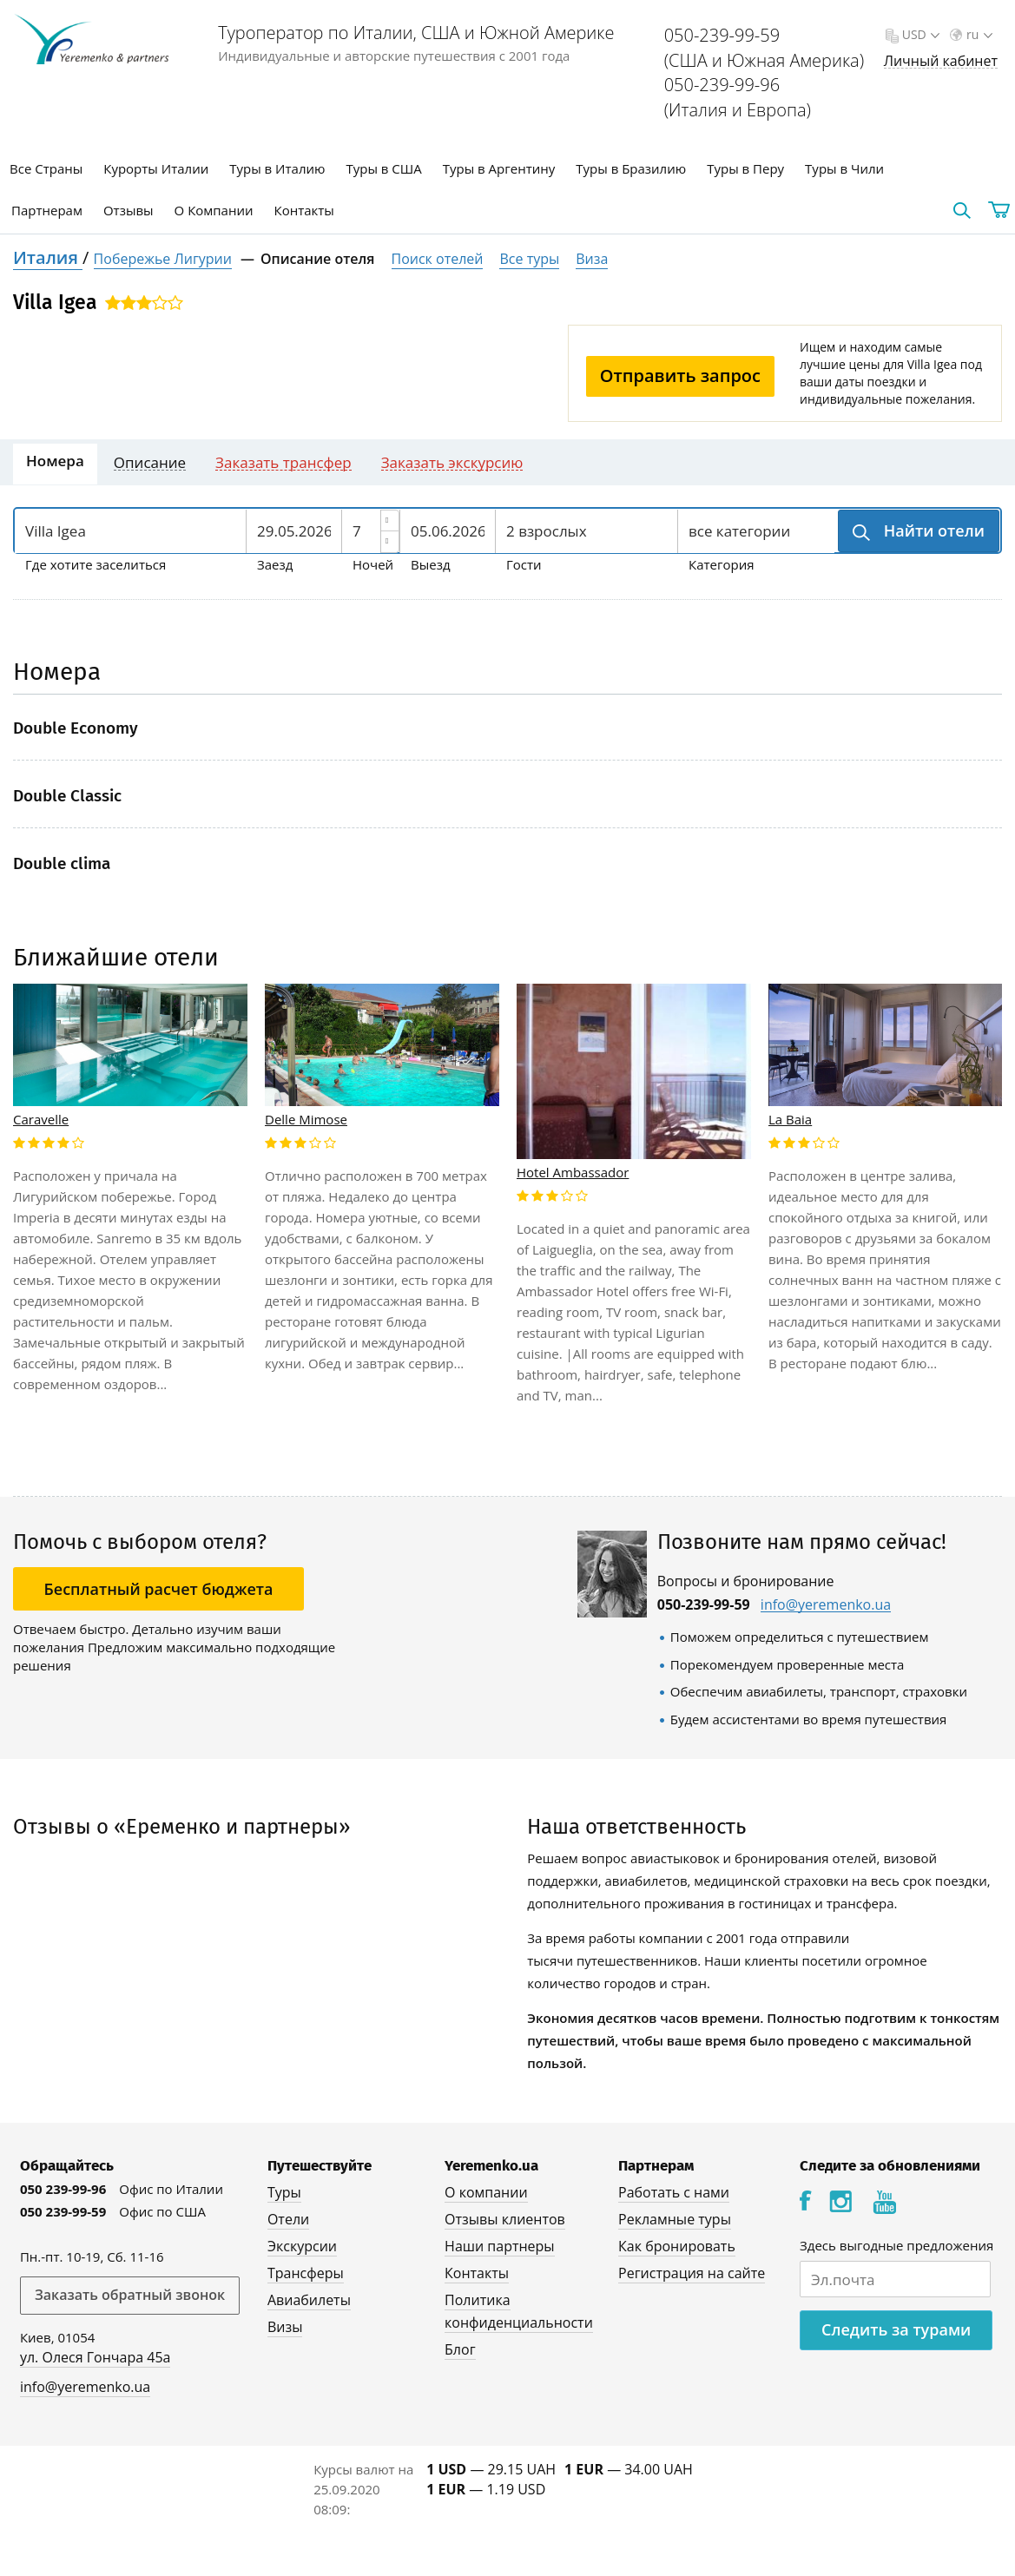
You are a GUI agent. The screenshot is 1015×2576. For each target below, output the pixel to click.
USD (919, 34)
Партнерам (46, 210)
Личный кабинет (941, 61)
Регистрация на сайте (691, 2273)
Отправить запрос (680, 375)
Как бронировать (676, 2246)
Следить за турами (896, 2329)
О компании (486, 2192)
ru (977, 34)
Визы (285, 2326)
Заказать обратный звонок (130, 2294)
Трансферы (305, 2273)
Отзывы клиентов (505, 2219)
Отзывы (128, 210)
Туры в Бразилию (631, 168)
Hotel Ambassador (573, 1172)
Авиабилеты (309, 2299)
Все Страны (46, 168)
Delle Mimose (306, 1119)
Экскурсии (302, 2246)
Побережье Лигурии (163, 258)
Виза (592, 258)
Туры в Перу (745, 168)
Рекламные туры (674, 2219)
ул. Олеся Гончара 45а (95, 2357)
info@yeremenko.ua (826, 1605)
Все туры (529, 258)
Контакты (304, 210)
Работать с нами (673, 2192)
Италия (47, 257)
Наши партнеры (500, 2246)
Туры (284, 2192)
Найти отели (932, 530)
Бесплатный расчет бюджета (159, 1588)
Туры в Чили (844, 168)
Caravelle (41, 1119)
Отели (288, 2219)
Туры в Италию (277, 168)
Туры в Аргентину (499, 168)
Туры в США (383, 168)
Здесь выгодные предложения (896, 2245)
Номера (55, 461)
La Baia (790, 1119)
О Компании (214, 210)
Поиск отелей (438, 258)
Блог (460, 2349)
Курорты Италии (155, 168)
